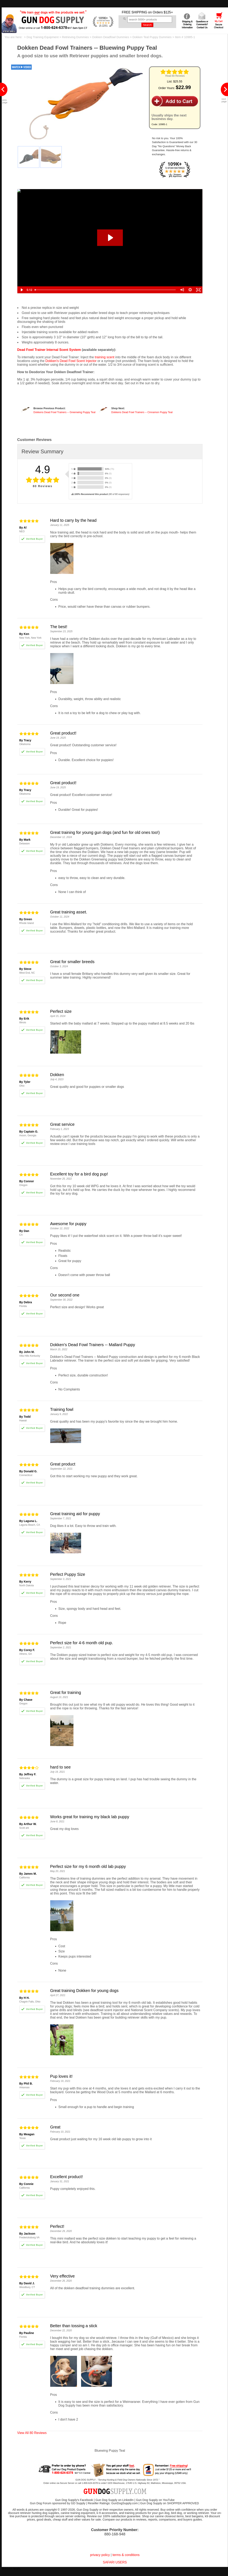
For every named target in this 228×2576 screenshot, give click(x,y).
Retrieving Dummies (75, 37)
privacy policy (100, 2555)
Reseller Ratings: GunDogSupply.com (113, 2503)
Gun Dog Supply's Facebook (74, 2500)
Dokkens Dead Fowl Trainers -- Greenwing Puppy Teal (64, 412)
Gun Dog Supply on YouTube (155, 2500)
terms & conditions (126, 2555)
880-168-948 (114, 2534)
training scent (104, 357)
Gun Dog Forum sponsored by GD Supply (57, 2503)
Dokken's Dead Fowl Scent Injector (71, 361)
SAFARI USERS (115, 2562)
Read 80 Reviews (175, 75)
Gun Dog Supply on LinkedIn (114, 2500)
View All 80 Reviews (32, 2433)
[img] (174, 72)
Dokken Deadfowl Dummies (110, 37)
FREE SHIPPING (134, 12)
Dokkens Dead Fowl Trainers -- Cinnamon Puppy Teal (142, 412)
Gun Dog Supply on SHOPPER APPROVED (169, 2503)
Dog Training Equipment (43, 37)
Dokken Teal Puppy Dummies (152, 37)
